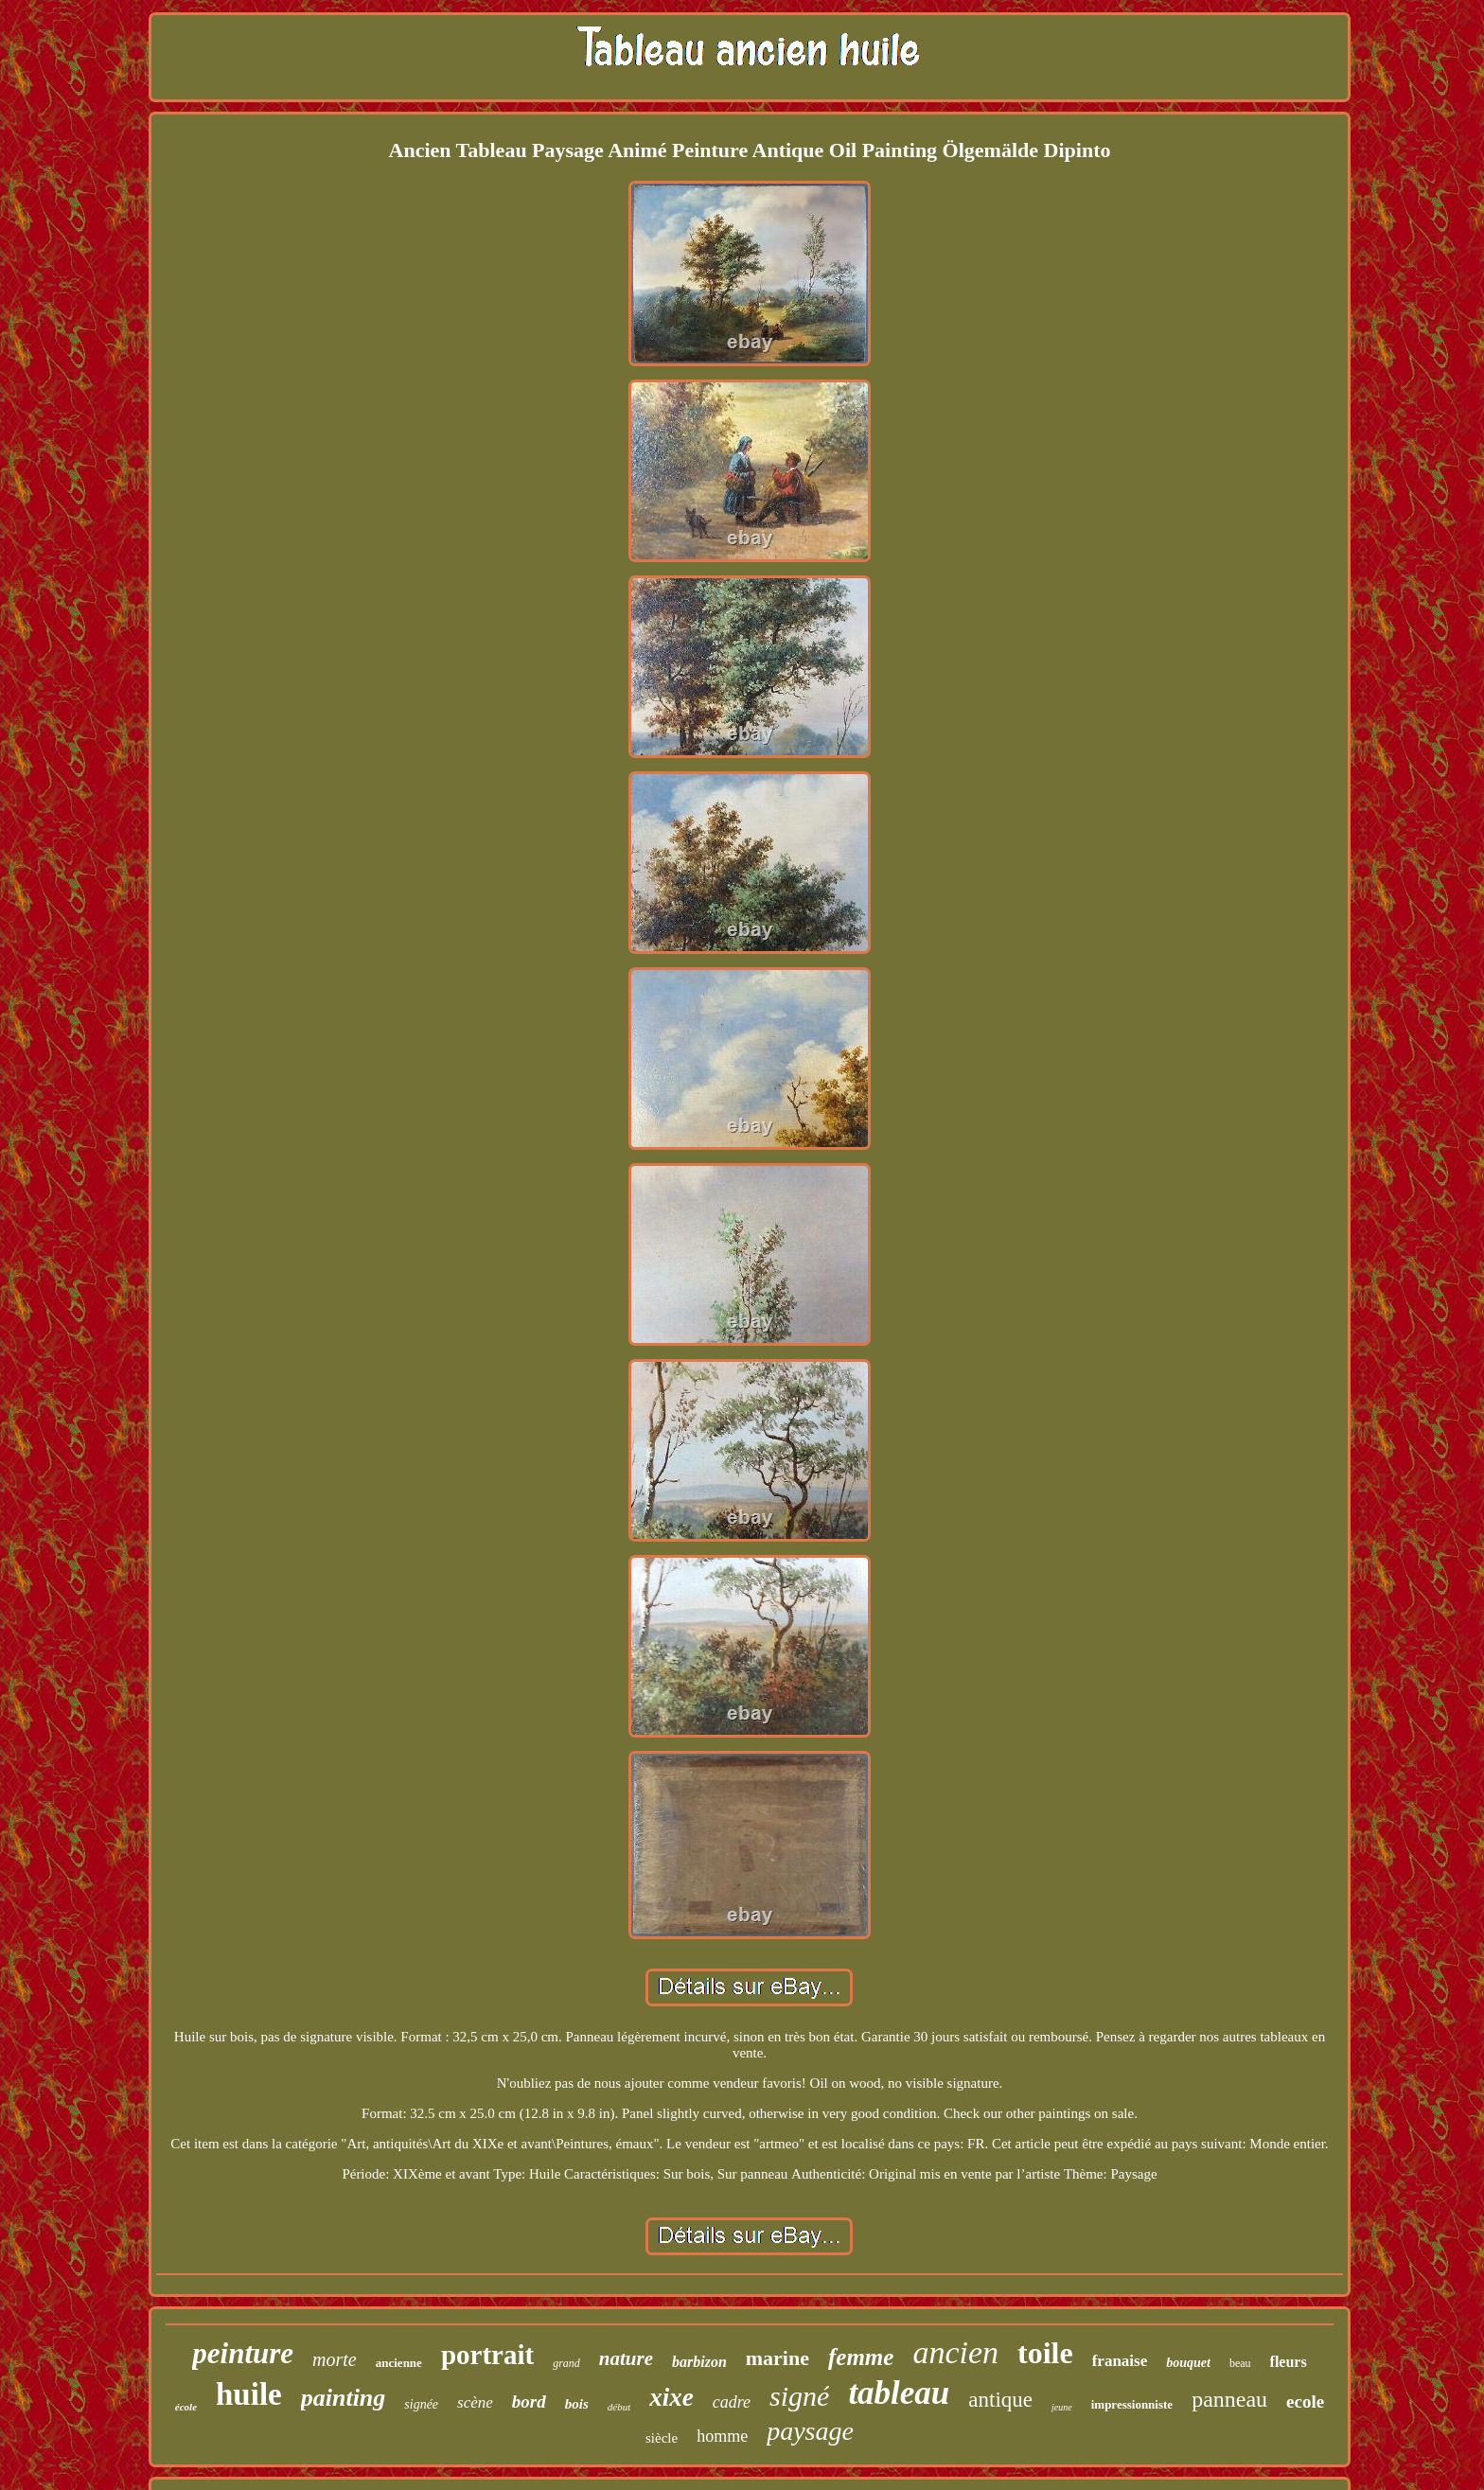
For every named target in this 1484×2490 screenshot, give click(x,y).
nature (626, 2358)
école (186, 2406)
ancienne (399, 2363)
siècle (661, 2438)
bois (577, 2403)
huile (249, 2394)
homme (722, 2436)
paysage (810, 2431)
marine (777, 2358)
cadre (732, 2402)
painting (343, 2397)
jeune (1061, 2407)
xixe (671, 2397)
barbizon (699, 2362)
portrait (487, 2355)
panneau (1229, 2399)
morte (334, 2359)
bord (529, 2401)
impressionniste (1132, 2404)
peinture (242, 2353)
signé (799, 2395)
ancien (955, 2352)
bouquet (1188, 2363)
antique (1000, 2399)
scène (475, 2402)
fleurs (1288, 2362)
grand (566, 2363)
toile (1045, 2353)
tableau (898, 2393)
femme (860, 2357)
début (619, 2406)
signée (421, 2404)
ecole (1305, 2401)
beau (1240, 2363)
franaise (1120, 2361)
